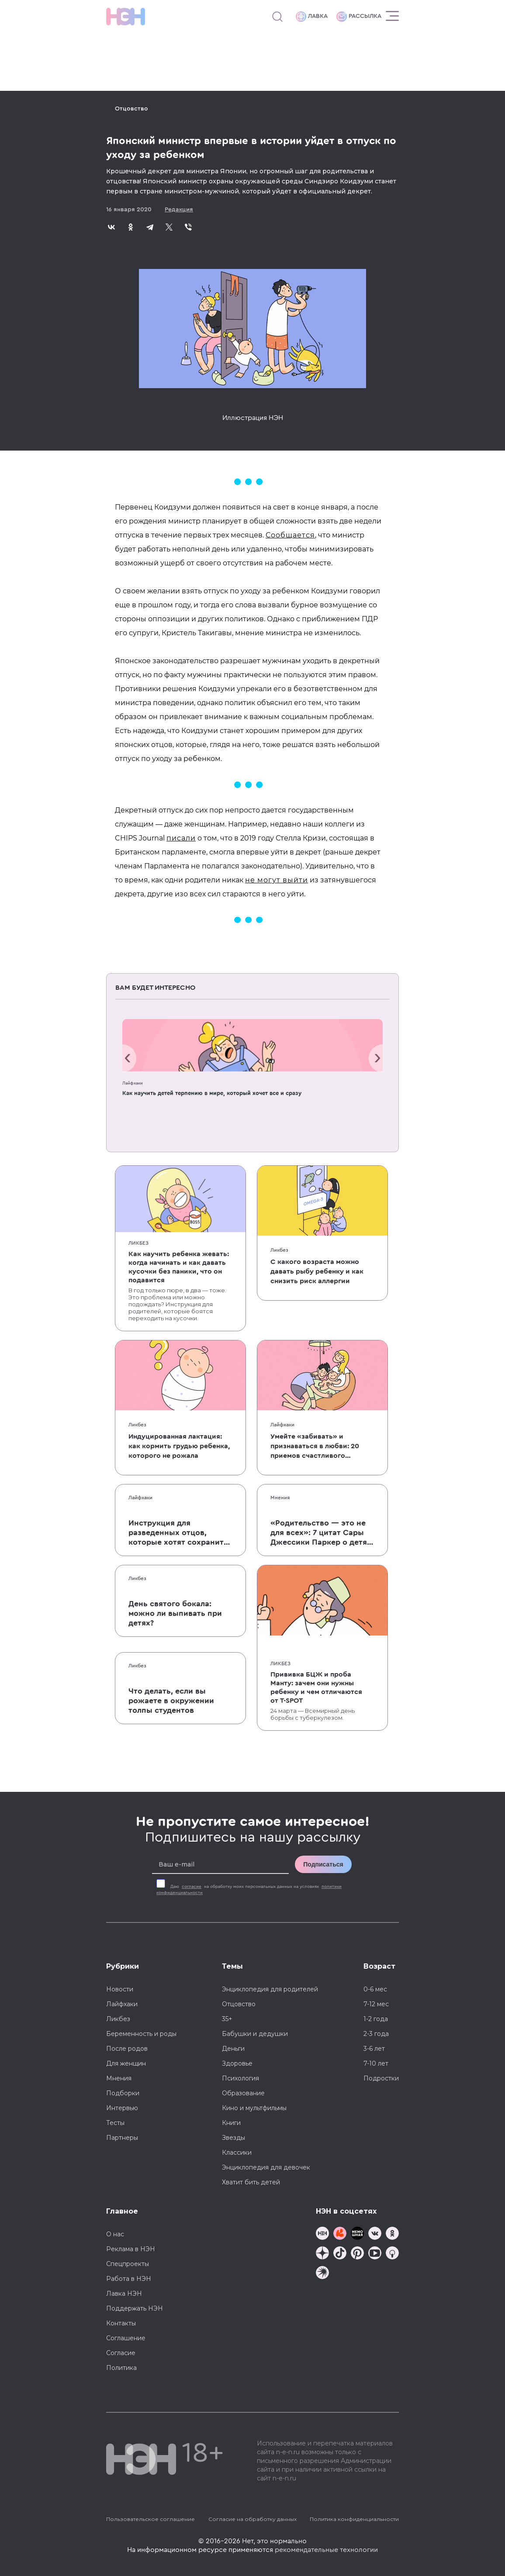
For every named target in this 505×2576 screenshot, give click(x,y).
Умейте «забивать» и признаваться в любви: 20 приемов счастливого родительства (314, 1446)
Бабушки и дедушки (255, 2034)
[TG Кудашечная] (339, 2234)
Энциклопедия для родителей (270, 1989)
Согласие (120, 2353)
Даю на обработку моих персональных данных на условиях (249, 1889)
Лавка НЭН (124, 2293)
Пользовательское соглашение (150, 2519)
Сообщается (290, 535)
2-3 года (376, 2034)
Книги (231, 2123)
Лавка (312, 16)
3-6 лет (374, 2049)
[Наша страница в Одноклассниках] (392, 2234)
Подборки (122, 2093)
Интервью (122, 2108)
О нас (115, 2234)
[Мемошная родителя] (357, 2234)
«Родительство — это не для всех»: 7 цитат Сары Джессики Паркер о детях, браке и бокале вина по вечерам (322, 1533)
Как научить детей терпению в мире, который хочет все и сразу (211, 1093)
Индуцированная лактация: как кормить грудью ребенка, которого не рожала (179, 1446)
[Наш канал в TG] (322, 2234)
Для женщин (126, 2063)
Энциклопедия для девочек (266, 2167)
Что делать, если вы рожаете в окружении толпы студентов (171, 1700)
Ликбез (138, 1243)
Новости (119, 1989)
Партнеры (122, 2138)
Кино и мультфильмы (254, 2108)
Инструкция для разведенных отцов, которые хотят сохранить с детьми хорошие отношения (178, 1533)
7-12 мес (376, 2004)
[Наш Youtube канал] (374, 2254)
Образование (243, 2093)
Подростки (381, 2078)
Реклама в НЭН (130, 2249)
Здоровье (237, 2063)
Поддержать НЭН (134, 2308)
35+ (227, 2019)
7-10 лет (375, 2063)
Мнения (280, 1497)
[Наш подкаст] (322, 2273)
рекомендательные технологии (326, 2549)
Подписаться (323, 1864)
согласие (191, 1886)
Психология (240, 2078)
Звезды (233, 2138)
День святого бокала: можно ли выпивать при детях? (175, 1613)
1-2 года (375, 2019)
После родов (127, 2049)
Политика (121, 2368)
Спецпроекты (127, 2264)
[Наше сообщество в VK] (374, 2234)
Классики (237, 2152)
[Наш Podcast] (392, 2254)
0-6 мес (375, 1989)
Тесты (115, 2123)
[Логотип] (125, 16)
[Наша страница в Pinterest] (357, 2254)
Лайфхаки (132, 1083)
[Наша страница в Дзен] (322, 2254)
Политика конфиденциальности (354, 2519)
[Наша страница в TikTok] (339, 2254)
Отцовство (131, 109)
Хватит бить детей (251, 2182)
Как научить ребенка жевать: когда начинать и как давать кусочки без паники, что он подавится (178, 1267)
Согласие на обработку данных (252, 2519)
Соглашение (125, 2338)
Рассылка (358, 16)
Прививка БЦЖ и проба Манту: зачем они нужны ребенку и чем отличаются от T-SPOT (316, 1687)
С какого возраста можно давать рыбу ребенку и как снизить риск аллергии (316, 1271)
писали (181, 838)
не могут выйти (276, 880)
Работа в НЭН (128, 2279)
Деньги (233, 2049)
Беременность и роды (141, 2034)
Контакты (121, 2323)
